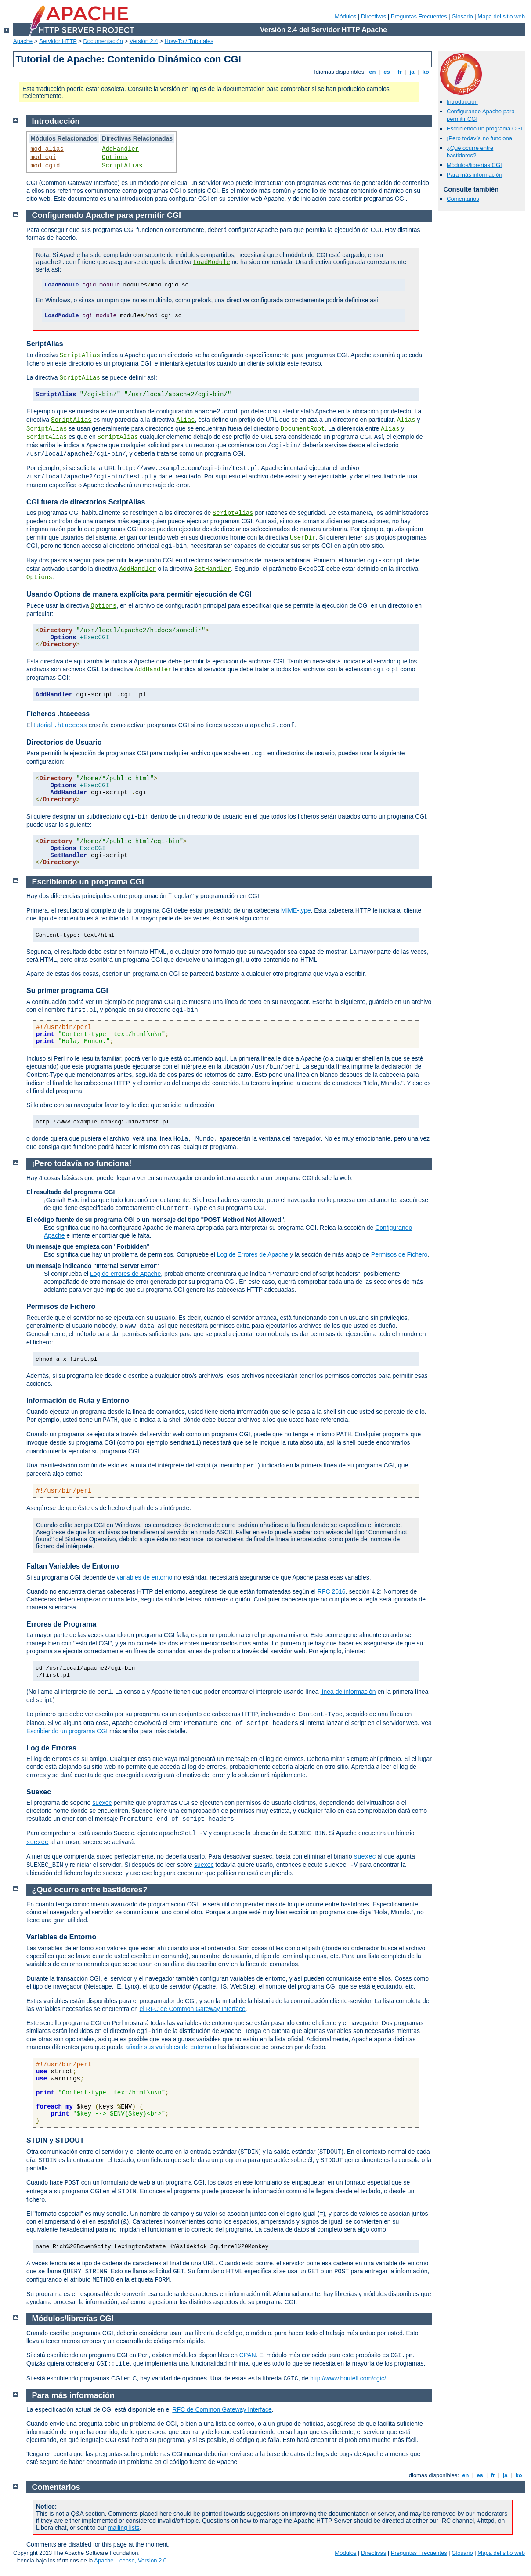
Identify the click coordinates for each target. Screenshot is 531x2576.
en (372, 72)
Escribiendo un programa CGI (484, 128)
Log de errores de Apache (125, 1273)
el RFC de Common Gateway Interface (193, 2008)
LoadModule (211, 262)
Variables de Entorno (61, 1937)
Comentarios (463, 199)
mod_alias (47, 148)
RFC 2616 (332, 1591)
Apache (23, 41)
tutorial (60, 724)
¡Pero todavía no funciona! (480, 138)
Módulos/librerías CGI (474, 165)
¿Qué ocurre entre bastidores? (470, 152)
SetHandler (212, 568)
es (387, 72)
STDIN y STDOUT (55, 2140)
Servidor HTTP (58, 41)
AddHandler (120, 148)
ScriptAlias (122, 165)
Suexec (38, 1792)
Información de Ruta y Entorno (77, 1400)
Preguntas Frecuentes (419, 16)
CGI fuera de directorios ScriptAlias (85, 502)
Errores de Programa (61, 1624)
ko (425, 72)
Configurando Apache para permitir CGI (106, 215)
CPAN (247, 2355)
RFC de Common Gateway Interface (221, 2409)
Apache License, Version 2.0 (130, 2560)
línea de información (348, 1691)
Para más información (474, 174)
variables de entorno (144, 1577)
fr (400, 72)
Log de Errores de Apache (253, 1254)
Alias (185, 420)
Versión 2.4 (144, 41)
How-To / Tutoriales (189, 41)
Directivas (373, 16)
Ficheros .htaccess (58, 713)
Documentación (103, 41)
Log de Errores (51, 1748)
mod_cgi (43, 157)
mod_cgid (45, 165)
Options (115, 157)
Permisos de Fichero (399, 1254)
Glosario (462, 16)
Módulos (345, 16)
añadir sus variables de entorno (168, 2047)
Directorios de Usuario (64, 742)
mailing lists (123, 2527)
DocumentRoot (303, 428)
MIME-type (296, 910)
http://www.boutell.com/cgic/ (348, 2378)
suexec (102, 1802)
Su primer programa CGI (67, 990)
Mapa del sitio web (501, 16)
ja (412, 72)
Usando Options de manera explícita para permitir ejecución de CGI (139, 594)
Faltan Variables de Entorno (72, 1566)
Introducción (462, 101)
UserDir (303, 537)
